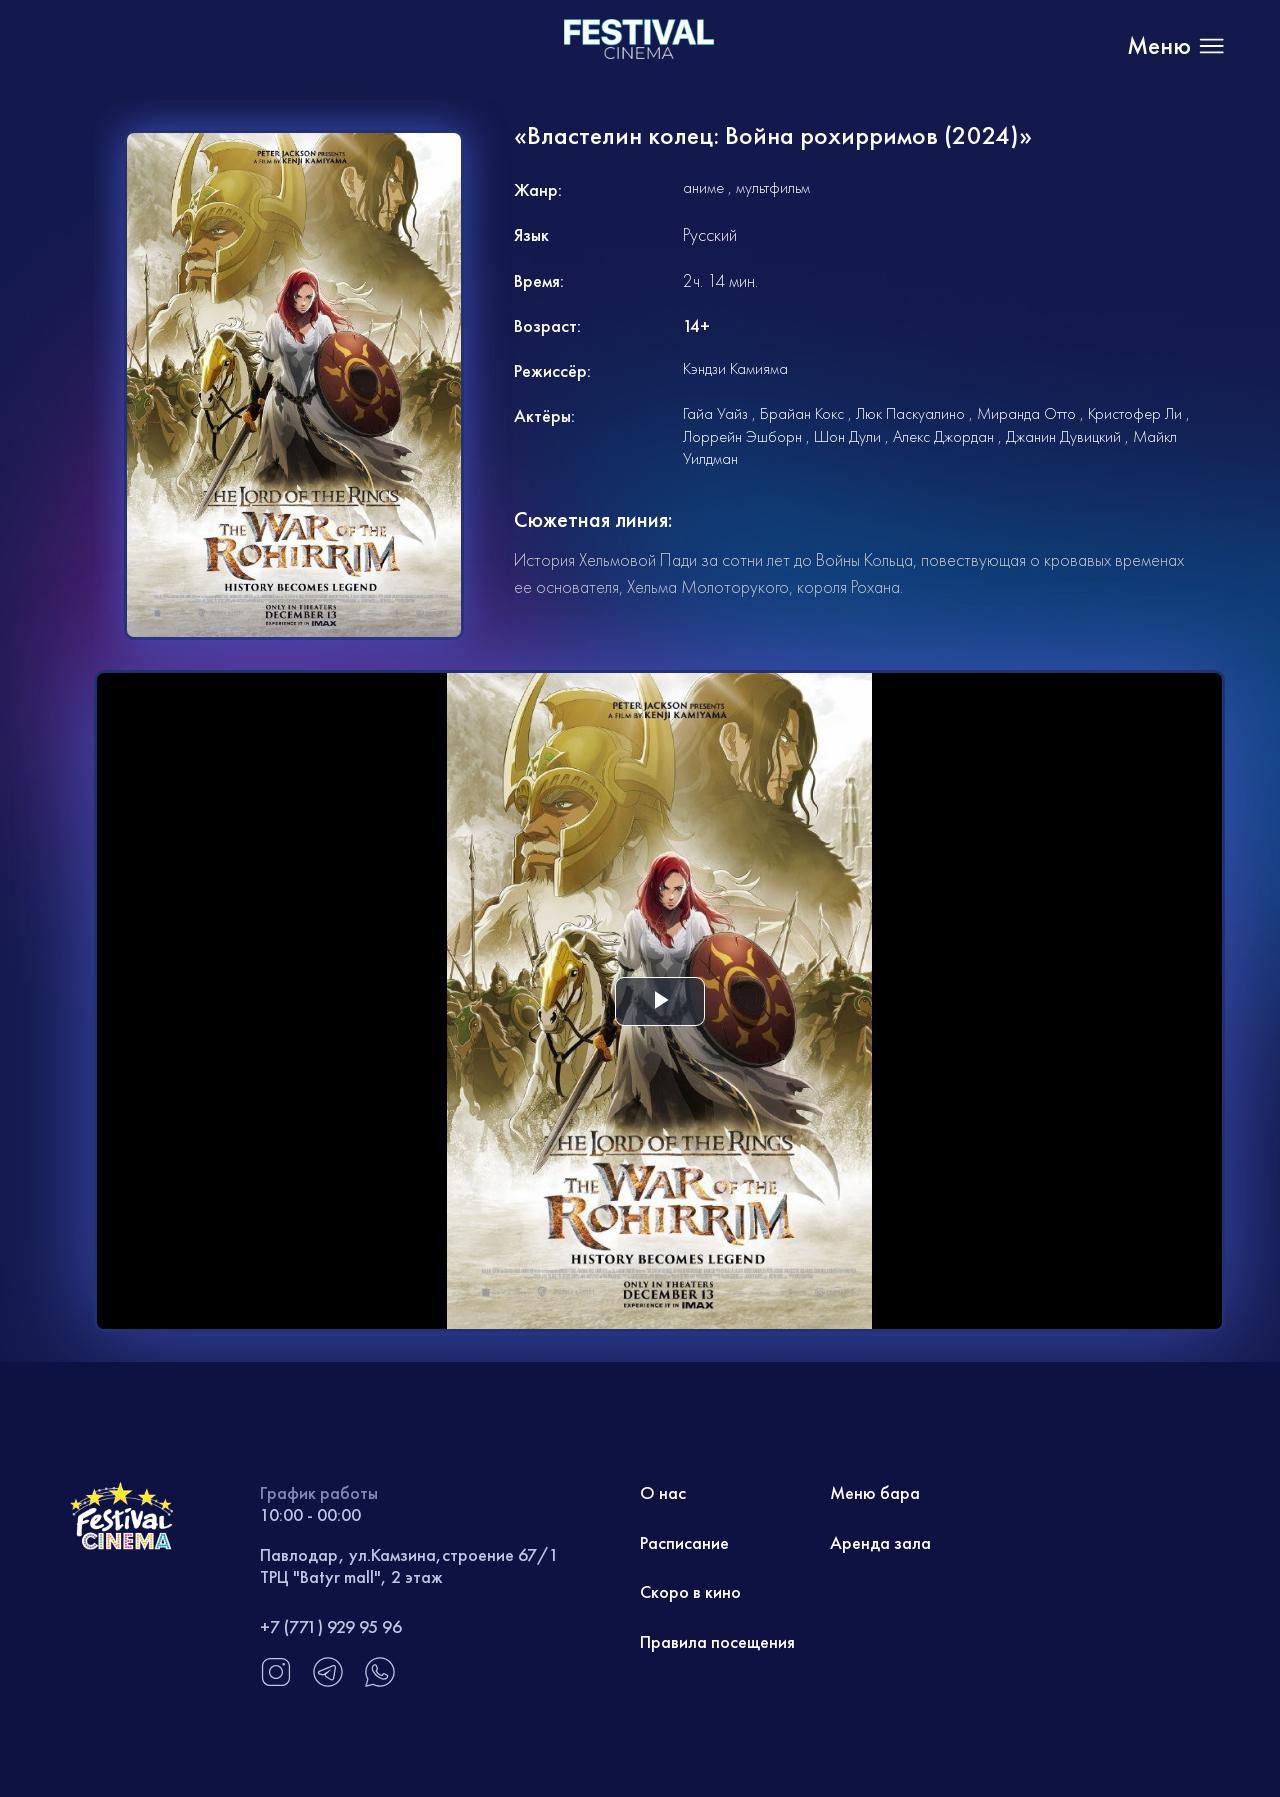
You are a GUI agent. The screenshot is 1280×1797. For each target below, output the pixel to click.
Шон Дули (847, 436)
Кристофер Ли (1135, 413)
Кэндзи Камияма (735, 368)
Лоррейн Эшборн (742, 436)
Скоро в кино (690, 1591)
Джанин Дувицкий (1063, 436)
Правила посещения (717, 1641)
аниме (703, 187)
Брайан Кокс (802, 413)
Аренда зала (880, 1542)
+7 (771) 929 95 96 (331, 1626)
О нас (663, 1492)
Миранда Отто (1026, 413)
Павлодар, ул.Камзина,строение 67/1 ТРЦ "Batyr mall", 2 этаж (409, 1565)
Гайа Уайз (715, 413)
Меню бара (875, 1492)
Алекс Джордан (943, 436)
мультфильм (773, 187)
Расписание (684, 1542)
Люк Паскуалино (910, 413)
